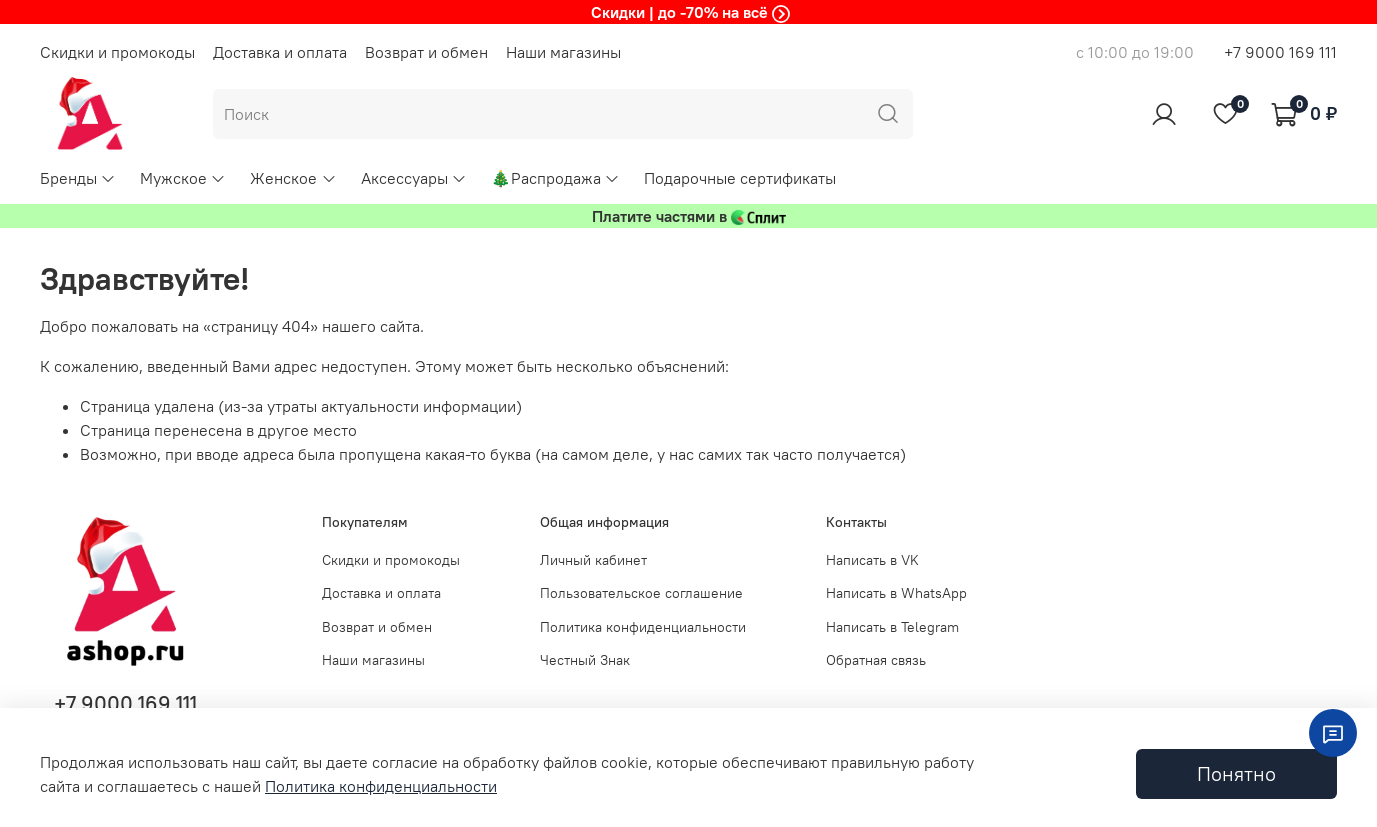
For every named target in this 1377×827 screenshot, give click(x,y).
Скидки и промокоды (117, 52)
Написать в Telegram (892, 627)
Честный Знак (585, 660)
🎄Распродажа (555, 178)
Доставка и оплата (280, 52)
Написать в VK (872, 560)
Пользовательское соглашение (641, 593)
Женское (293, 178)
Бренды (78, 178)
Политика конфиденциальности (643, 627)
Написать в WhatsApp (896, 593)
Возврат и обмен (426, 52)
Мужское (183, 178)
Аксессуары (414, 178)
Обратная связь (876, 660)
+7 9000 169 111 (1280, 52)
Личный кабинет (593, 560)
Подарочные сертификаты (740, 178)
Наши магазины (563, 52)
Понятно (1236, 773)
